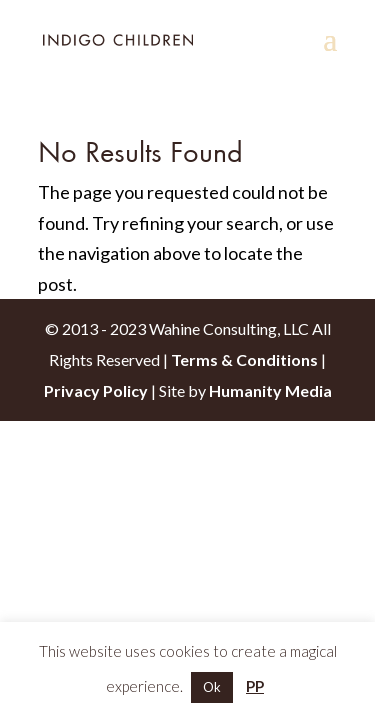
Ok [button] (212, 687)
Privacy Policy (96, 390)
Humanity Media (270, 390)
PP (255, 686)
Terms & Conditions (244, 359)
